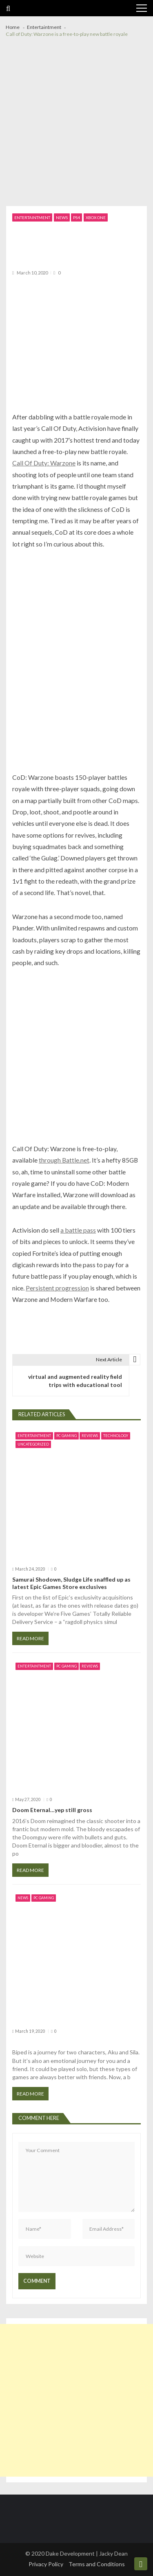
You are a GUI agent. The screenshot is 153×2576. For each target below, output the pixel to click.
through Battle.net (64, 1160)
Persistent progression (57, 1288)
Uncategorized (33, 1444)
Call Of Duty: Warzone (43, 463)
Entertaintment (32, 217)
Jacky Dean (113, 2553)
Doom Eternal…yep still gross (52, 1809)
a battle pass (78, 1230)
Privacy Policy (46, 2564)
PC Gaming (66, 1435)
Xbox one (96, 217)
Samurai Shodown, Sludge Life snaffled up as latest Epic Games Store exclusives (71, 1583)
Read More (30, 1638)
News (62, 217)
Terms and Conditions (97, 2564)
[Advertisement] (76, 125)
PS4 (76, 217)
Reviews (90, 1435)
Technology (115, 1435)
